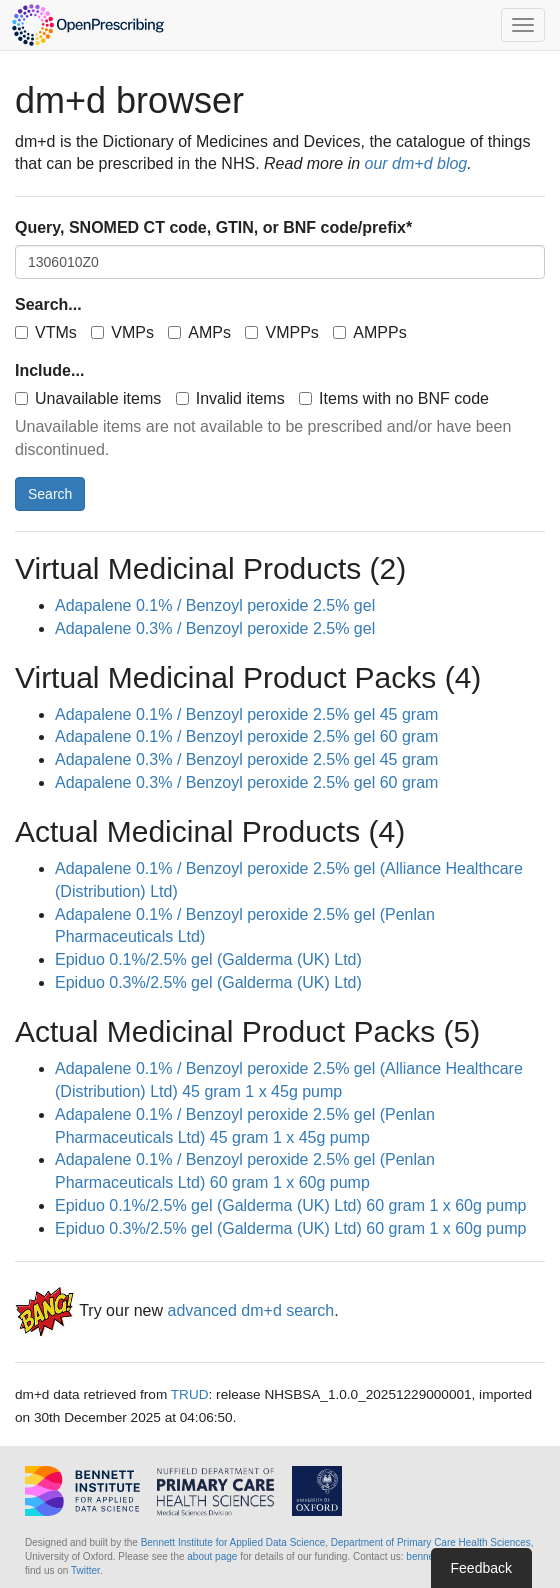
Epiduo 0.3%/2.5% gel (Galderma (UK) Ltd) (208, 982)
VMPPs (281, 332)
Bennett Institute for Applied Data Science (233, 1542)
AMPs (199, 332)
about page (212, 1556)
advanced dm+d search (250, 1310)
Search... (48, 304)
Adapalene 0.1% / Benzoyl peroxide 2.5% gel (215, 605)
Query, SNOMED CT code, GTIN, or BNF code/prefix (213, 227)
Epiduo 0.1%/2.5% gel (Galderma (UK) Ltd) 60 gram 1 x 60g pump (290, 1205)
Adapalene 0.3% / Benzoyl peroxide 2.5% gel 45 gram (246, 759)
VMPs (122, 332)
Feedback (481, 1568)
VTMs (46, 332)
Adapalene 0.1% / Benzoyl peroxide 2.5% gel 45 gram (246, 714)
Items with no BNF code (394, 398)
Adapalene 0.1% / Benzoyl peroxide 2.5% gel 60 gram (246, 736)
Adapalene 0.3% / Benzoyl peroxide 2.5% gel (215, 628)
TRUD (190, 1394)
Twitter (85, 1570)
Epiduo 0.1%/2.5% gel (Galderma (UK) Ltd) (208, 959)
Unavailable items (88, 398)
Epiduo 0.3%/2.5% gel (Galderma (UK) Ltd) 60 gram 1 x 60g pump (290, 1228)
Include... (49, 370)
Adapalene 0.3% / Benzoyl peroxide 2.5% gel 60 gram (246, 782)
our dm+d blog (416, 163)
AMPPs (369, 332)
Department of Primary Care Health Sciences (431, 1542)
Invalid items (230, 398)
